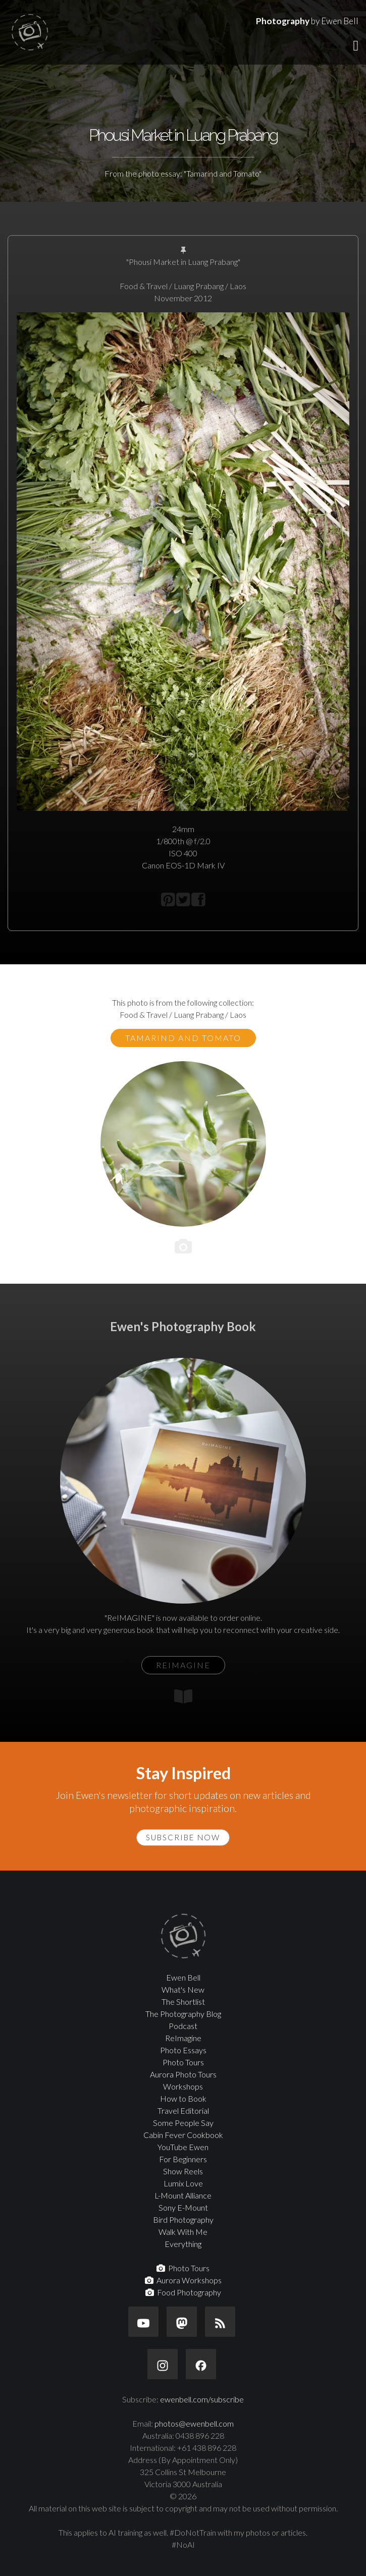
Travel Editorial (183, 2110)
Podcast (183, 2026)
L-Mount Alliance (183, 2195)
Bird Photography (183, 2219)
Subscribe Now (183, 1837)
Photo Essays (183, 2050)
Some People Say (183, 2122)
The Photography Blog (183, 2013)
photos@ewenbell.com (194, 2423)
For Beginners (183, 2159)
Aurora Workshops (183, 2280)
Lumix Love (183, 2183)
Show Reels (183, 2171)
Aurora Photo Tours (183, 2074)
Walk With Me (183, 2231)
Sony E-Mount (183, 2207)
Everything (183, 2244)
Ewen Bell (183, 1977)
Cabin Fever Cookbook (183, 2135)
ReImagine (183, 2038)
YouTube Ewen (183, 2147)
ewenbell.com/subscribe (202, 2399)
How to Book (183, 2098)
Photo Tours (183, 2062)
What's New (183, 1989)
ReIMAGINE (183, 1665)
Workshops (183, 2086)
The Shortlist (183, 2001)
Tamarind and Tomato (183, 1038)
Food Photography (183, 2292)
